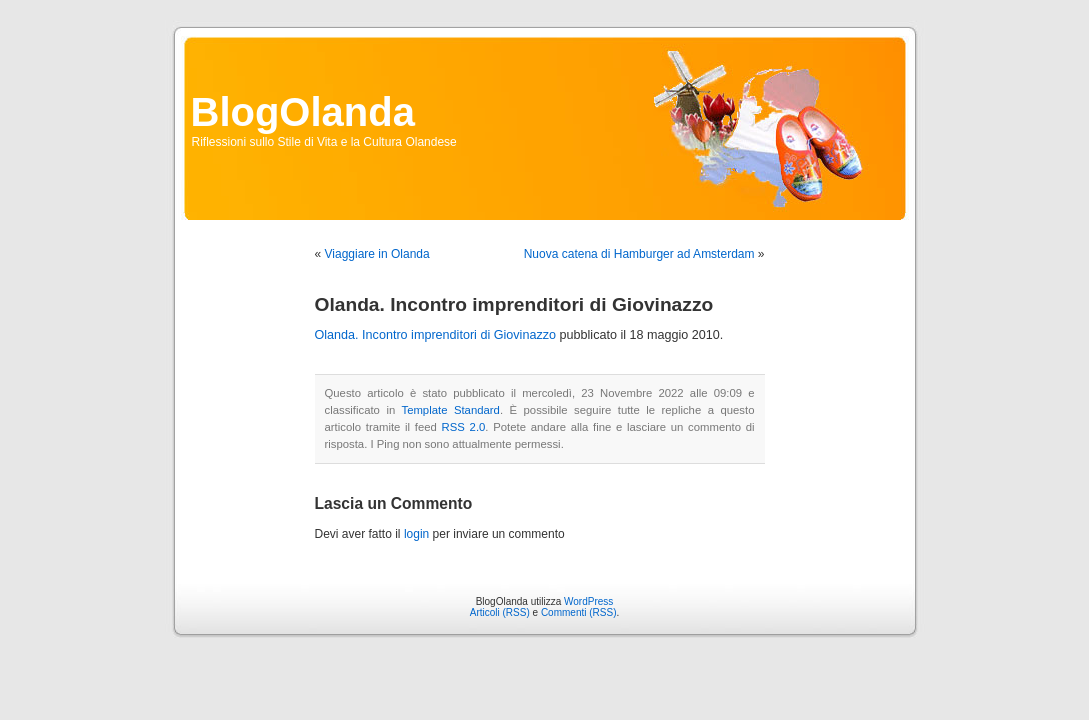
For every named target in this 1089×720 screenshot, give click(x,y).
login (416, 534)
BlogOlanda (303, 112)
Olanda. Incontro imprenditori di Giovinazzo (436, 335)
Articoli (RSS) (500, 612)
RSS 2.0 (464, 427)
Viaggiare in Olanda (377, 254)
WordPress (588, 601)
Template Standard (450, 410)
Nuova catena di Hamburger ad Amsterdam (639, 254)
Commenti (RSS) (579, 612)
